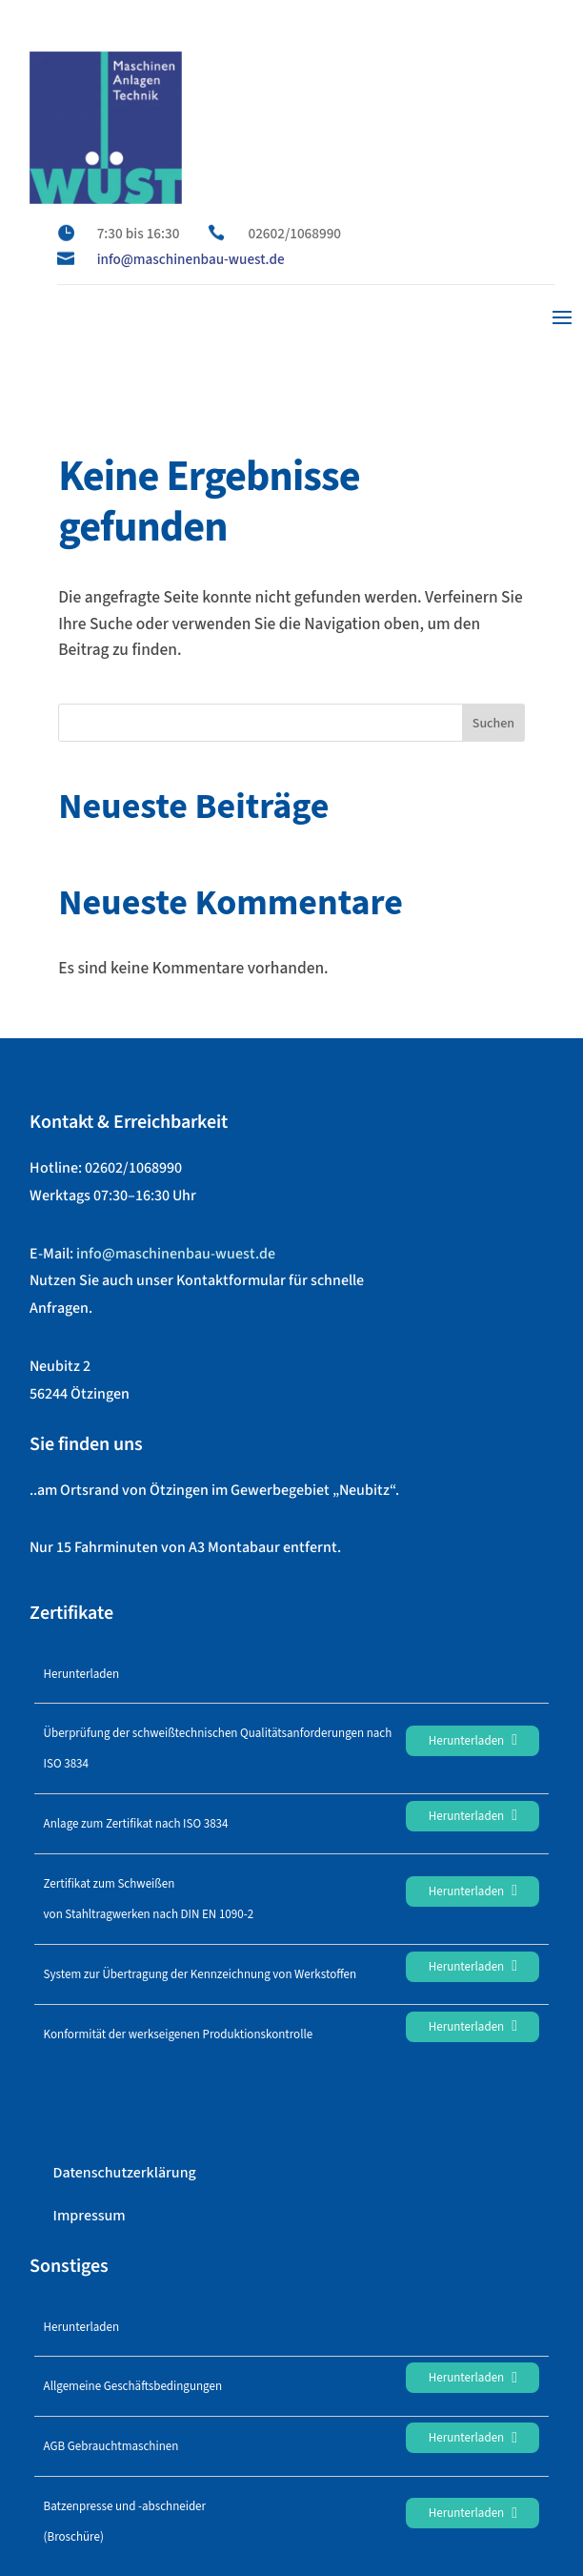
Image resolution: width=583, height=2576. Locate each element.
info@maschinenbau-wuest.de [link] (191, 259)
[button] (562, 315)
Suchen (493, 723)
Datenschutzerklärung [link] (124, 2172)
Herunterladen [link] (473, 1740)
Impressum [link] (89, 2215)
